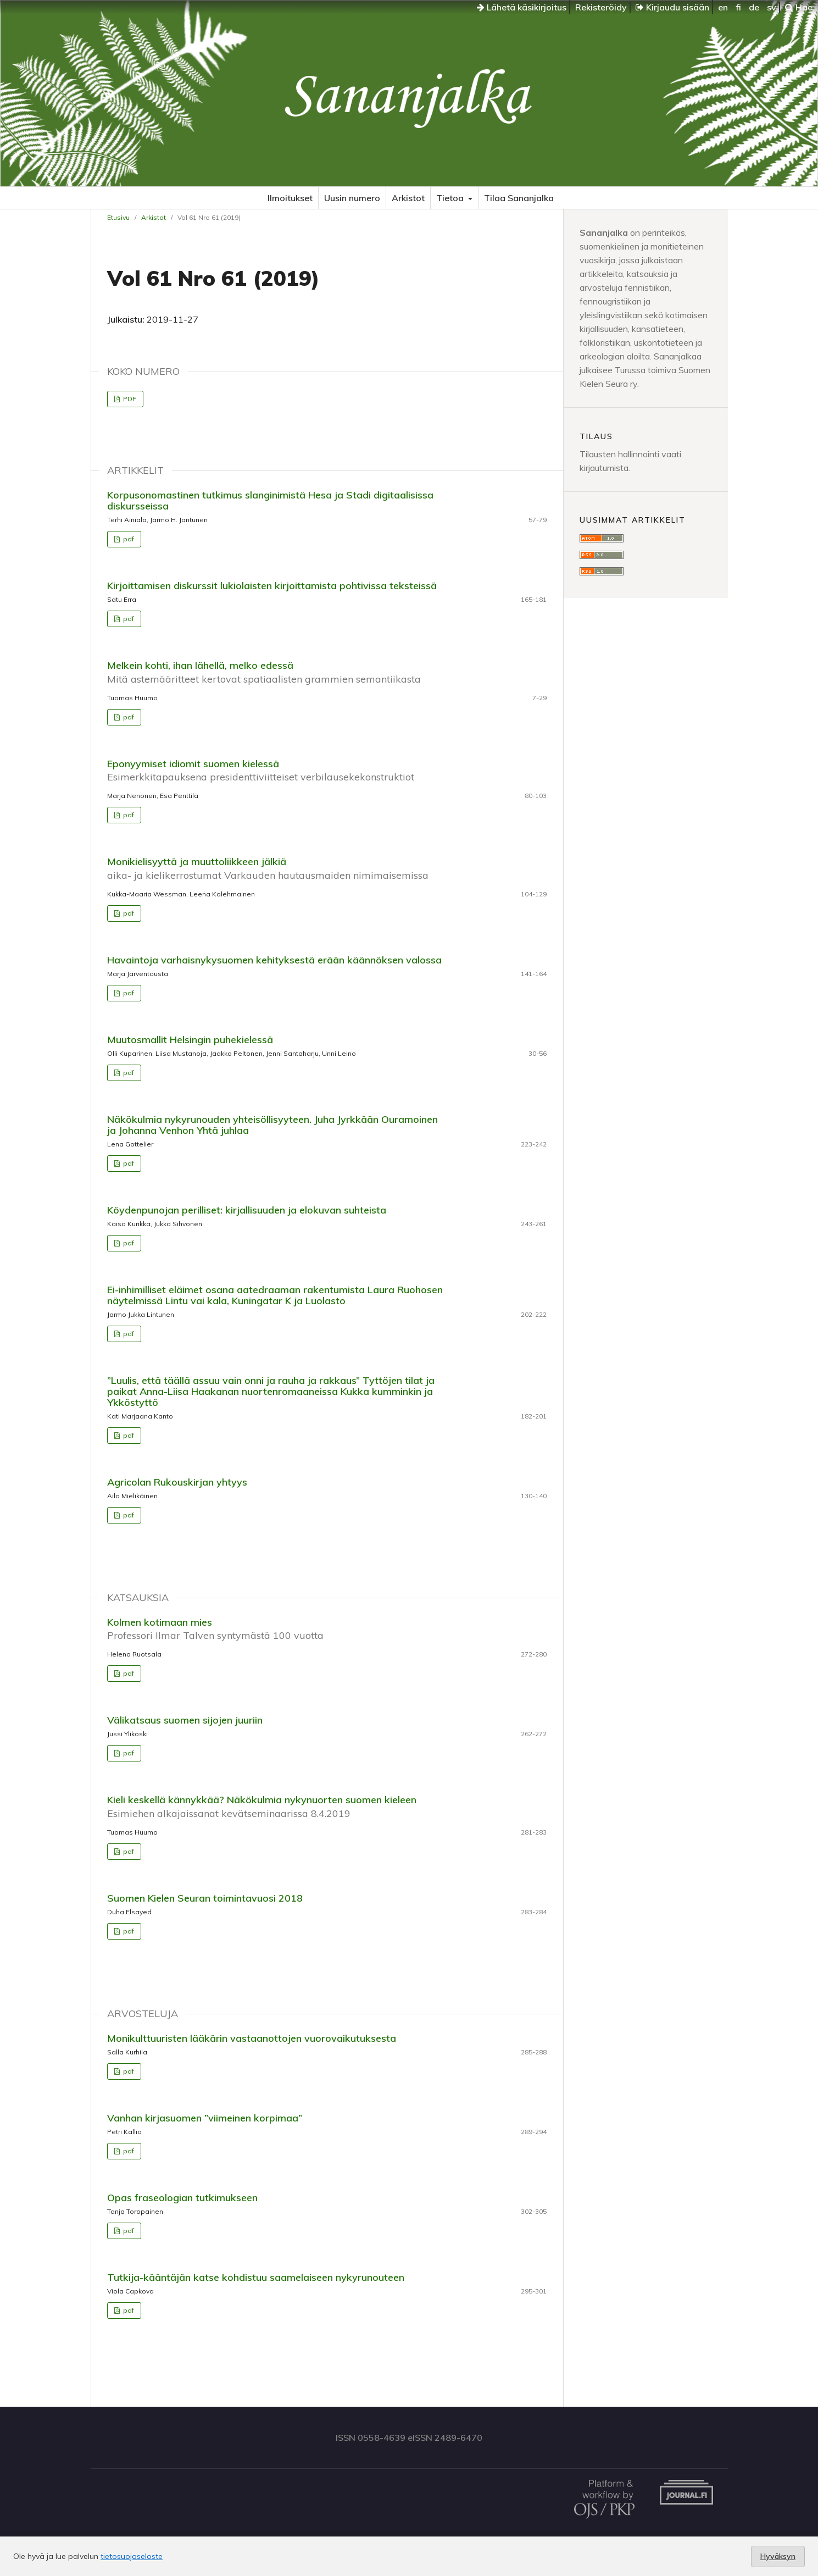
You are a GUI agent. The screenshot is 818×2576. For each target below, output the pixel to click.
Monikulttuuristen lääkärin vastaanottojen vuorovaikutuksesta (251, 2038)
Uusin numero (352, 197)
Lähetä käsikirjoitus (521, 7)
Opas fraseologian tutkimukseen (182, 2197)
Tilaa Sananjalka (519, 197)
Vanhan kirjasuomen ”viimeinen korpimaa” (204, 2118)
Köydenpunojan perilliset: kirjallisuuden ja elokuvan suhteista (246, 1210)
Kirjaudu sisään (672, 7)
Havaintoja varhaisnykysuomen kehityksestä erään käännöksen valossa (274, 960)
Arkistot (408, 197)
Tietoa (451, 197)
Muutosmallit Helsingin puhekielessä (190, 1039)
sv (771, 7)
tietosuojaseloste (132, 2556)
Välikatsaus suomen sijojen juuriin (185, 1720)
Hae (799, 7)
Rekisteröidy (601, 7)
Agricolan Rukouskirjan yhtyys (177, 1482)
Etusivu (118, 217)
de (754, 7)
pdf (127, 539)
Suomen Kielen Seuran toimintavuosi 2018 (205, 1898)
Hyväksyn (777, 2556)
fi (738, 7)
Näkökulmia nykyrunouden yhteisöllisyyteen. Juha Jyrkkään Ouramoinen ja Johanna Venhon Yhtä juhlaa (272, 1125)
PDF (128, 399)
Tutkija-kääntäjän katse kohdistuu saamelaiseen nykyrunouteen (255, 2277)
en (723, 7)
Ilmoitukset (290, 197)
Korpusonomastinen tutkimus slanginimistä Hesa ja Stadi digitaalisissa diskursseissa (270, 500)
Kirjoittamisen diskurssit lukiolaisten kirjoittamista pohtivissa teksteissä (272, 585)
